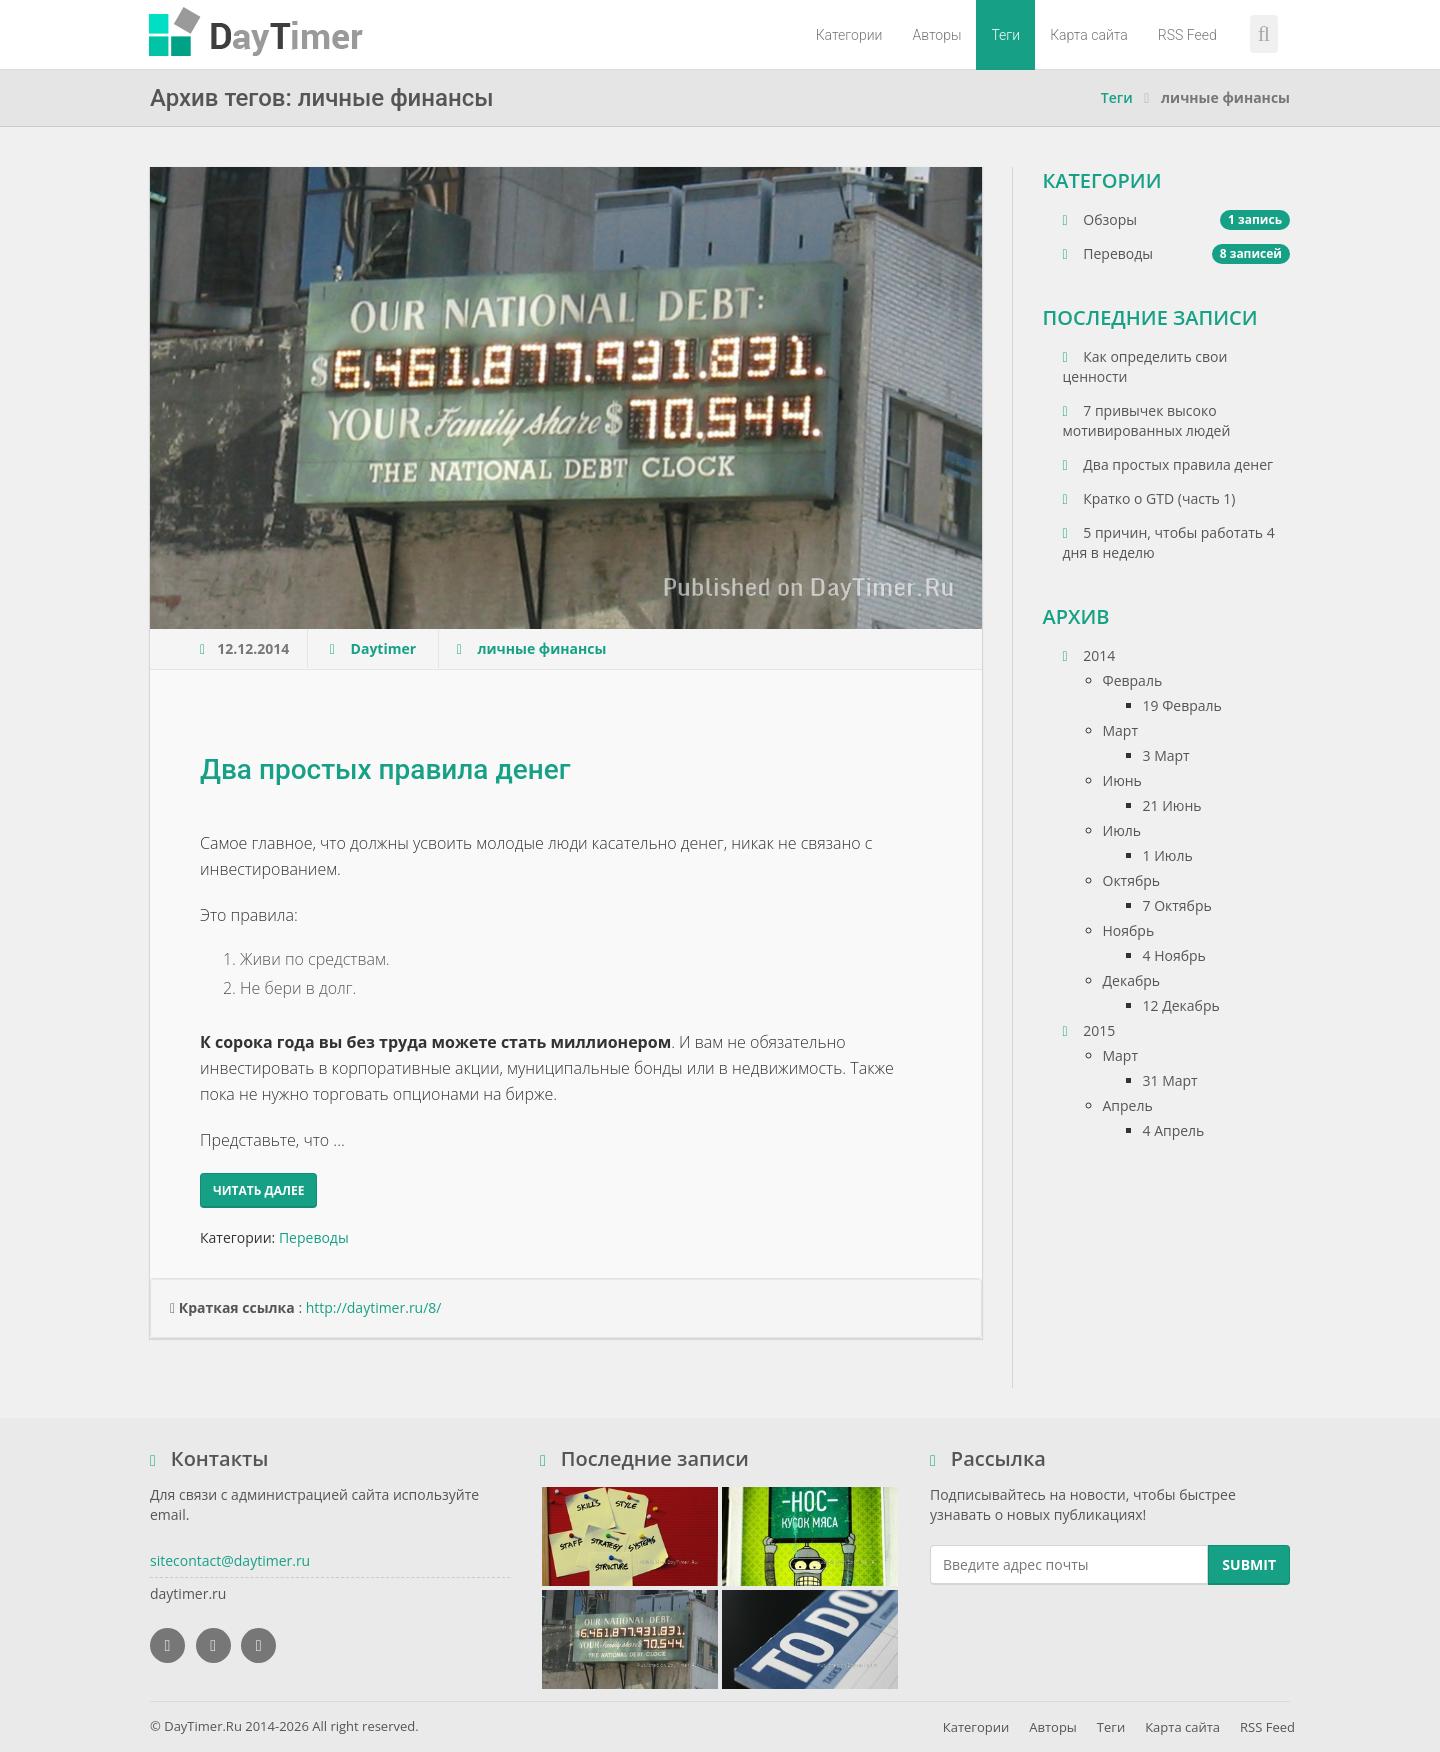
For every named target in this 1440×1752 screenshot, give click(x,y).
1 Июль (1168, 855)
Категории (849, 35)
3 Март (1166, 755)
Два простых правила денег (385, 769)
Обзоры (1177, 220)
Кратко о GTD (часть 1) (1149, 498)
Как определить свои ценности (1145, 366)
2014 (1089, 655)
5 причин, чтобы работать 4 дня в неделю (1169, 542)
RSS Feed (1187, 35)
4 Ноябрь (1174, 955)
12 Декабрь (1181, 1005)
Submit (1249, 1564)
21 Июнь (1172, 805)
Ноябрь (1129, 930)
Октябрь (1132, 880)
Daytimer (385, 648)
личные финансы (541, 648)
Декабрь (1132, 980)
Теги (1005, 35)
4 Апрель (1174, 1130)
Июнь (1122, 780)
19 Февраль (1182, 705)
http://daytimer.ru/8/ (374, 1307)
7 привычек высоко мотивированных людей (1147, 420)
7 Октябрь (1177, 905)
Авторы (936, 35)
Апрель (1128, 1105)
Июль (1122, 830)
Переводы (314, 1237)
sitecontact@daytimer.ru (230, 1560)
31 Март (1170, 1080)
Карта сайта (1089, 35)
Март (1121, 730)
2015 (1089, 1030)
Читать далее (258, 1190)
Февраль (1133, 680)
